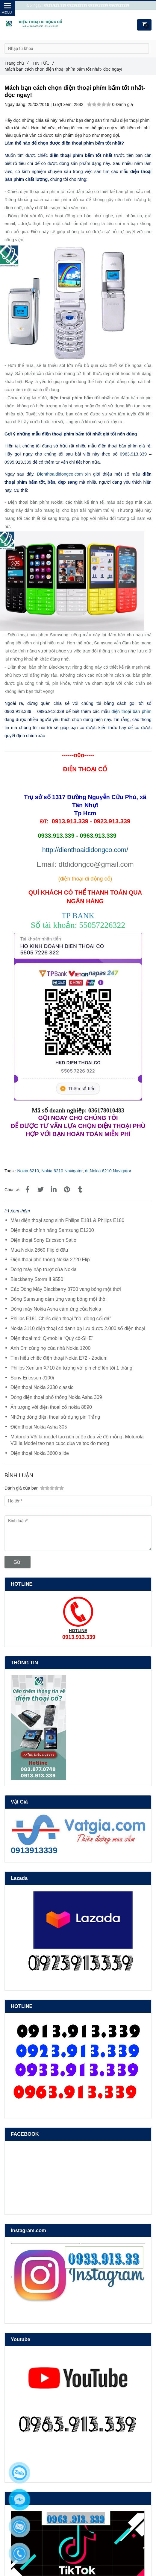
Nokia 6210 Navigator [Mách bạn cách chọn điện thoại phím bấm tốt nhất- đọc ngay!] (62, 1170)
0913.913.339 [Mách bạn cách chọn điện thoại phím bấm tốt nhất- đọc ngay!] (55, 5)
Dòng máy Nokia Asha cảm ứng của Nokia (55, 1308)
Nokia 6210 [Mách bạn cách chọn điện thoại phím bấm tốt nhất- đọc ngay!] (28, 1170)
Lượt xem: (63, 104)
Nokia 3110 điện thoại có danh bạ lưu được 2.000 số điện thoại (77, 1328)
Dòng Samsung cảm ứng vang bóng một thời (58, 1299)
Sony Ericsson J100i (32, 1377)
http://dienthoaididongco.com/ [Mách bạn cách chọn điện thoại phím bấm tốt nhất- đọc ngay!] (85, 850)
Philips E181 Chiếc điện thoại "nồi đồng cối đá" (60, 1318)
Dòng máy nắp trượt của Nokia (43, 1269)
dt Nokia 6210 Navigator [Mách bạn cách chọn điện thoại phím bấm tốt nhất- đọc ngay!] (108, 1170)
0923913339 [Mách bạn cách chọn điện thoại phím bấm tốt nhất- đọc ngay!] (77, 5)
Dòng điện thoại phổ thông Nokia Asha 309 (56, 1397)
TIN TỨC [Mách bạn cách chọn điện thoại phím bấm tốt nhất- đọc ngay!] (43, 63)
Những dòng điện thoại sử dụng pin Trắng (55, 1417)
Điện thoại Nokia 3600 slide (39, 1453)
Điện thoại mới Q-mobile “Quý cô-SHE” (51, 1338)
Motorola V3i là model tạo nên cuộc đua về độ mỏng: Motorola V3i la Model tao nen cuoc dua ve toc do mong (77, 1440)
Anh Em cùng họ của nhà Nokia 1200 (50, 1348)
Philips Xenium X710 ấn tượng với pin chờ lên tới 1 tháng (71, 1367)
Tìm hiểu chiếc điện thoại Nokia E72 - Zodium (58, 1358)
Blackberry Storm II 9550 (36, 1279)
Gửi (17, 1562)
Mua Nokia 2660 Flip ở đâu (39, 1250)
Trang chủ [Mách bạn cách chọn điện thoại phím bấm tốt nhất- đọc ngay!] (16, 63)
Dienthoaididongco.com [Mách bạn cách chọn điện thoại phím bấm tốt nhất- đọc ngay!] (60, 474)
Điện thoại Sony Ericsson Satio (43, 1240)
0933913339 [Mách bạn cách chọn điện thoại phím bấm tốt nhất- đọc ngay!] (98, 5)
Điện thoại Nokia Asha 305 (38, 1426)
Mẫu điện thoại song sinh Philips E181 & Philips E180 (67, 1220)
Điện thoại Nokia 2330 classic (41, 1387)
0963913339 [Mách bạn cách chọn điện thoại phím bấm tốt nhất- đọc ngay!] (119, 5)
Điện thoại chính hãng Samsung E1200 (52, 1230)
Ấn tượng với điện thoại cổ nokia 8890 (51, 1407)
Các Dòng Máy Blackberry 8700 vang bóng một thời (65, 1289)
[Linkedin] (54, 1190)
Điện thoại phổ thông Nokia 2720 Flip (50, 1259)
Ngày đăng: (16, 104)
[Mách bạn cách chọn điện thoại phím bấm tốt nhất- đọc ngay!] (28, 1190)
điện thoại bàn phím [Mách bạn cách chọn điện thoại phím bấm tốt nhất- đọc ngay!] (131, 711)
